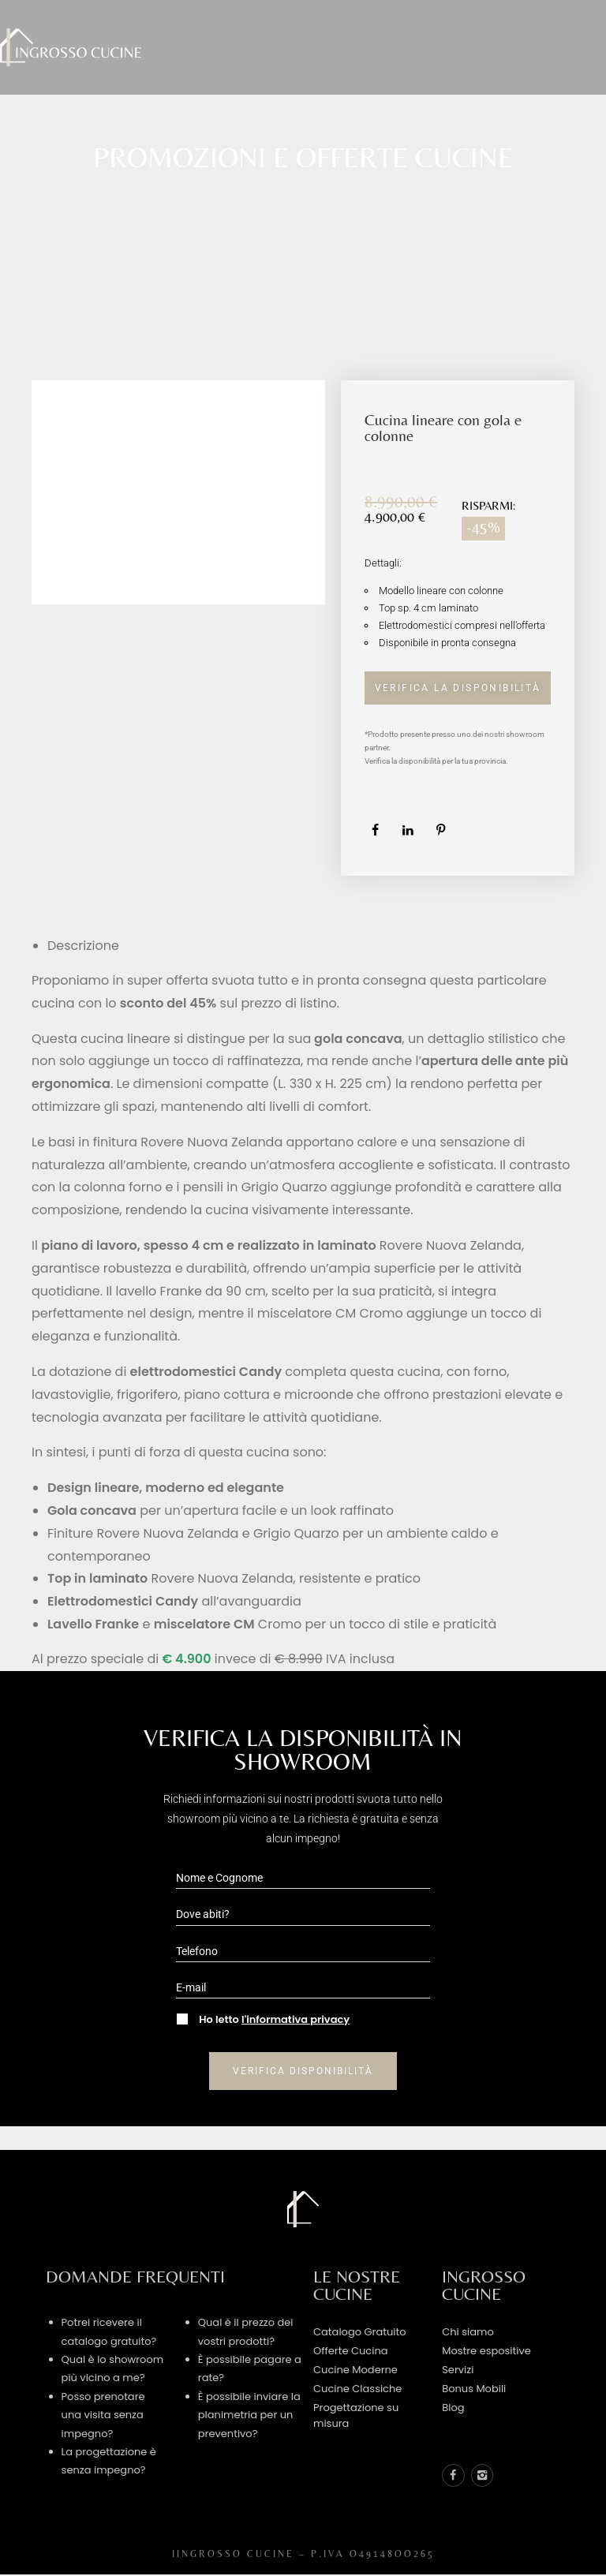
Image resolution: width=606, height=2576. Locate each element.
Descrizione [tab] (83, 944)
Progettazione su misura (355, 2413)
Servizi (457, 2368)
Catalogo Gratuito (359, 2330)
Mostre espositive (486, 2349)
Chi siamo (468, 2330)
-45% (483, 525)
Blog (453, 2405)
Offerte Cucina (350, 2349)
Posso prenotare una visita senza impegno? (103, 2413)
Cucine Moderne (355, 2368)
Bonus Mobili (474, 2387)
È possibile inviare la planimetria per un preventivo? (249, 2413)
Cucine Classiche (357, 2387)
